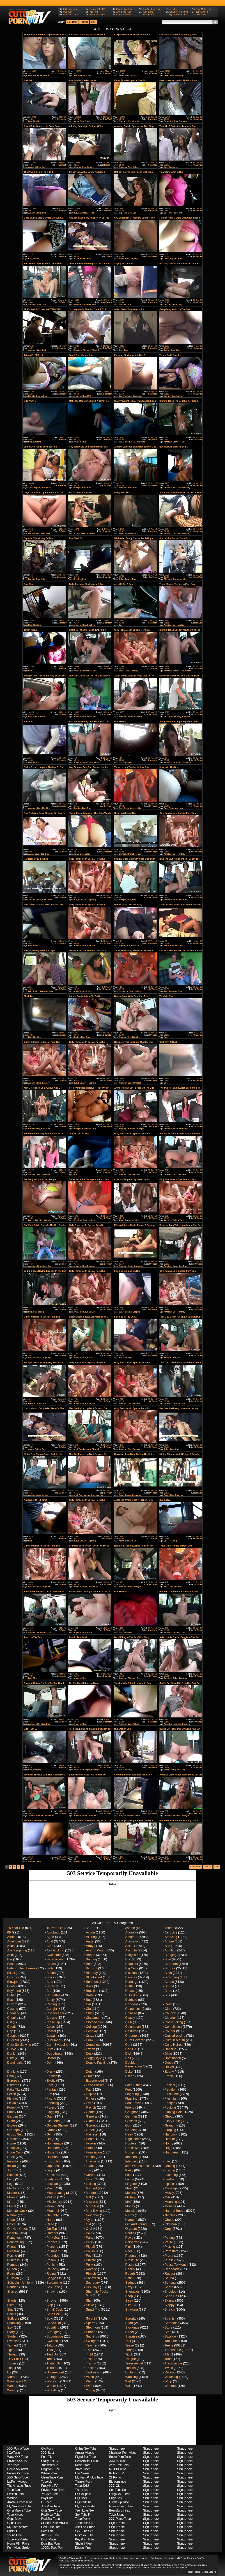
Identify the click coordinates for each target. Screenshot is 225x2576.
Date (93, 22)
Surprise (131, 2336)
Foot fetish (128, 1815)
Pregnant (131, 2255)
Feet (128, 2089)
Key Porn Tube (84, 2539)
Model (11, 2206)
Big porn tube (117, 2481)
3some (31, 1815)
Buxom (12, 2004)
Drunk (51, 2071)
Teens (91, 213)
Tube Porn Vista (17, 2539)
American (14, 1941)
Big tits (173, 259)
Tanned (12, 2345)
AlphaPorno (106, 302)
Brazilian (92, 1991)
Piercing (52, 2246)
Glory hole (172, 2121)
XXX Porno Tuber (120, 2519)
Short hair (172, 2296)
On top (52, 2228)
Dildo (168, 2053)
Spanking (14, 2323)
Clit (9, 2022)
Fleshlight (171, 2098)
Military (130, 2197)
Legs (10, 2184)
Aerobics (171, 1932)
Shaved (12, 2291)
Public (36, 945)
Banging (123, 1129)
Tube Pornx (82, 2519)
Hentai (90, 2139)
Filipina (91, 2094)
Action (167, 350)
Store (168, 2327)
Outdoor (52, 2233)
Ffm (49, 2094)
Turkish (130, 2368)
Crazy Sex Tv (49, 2461)
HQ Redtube (83, 2502)
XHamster (61, 73)
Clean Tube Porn (52, 2477)
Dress (169, 2062)
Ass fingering (17, 1950)
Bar (9, 1959)
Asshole (131, 1950)
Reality (130, 2269)
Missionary (54, 2202)
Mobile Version (209, 2572)
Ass (75, 75)
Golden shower (58, 2125)
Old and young (136, 2224)
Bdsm (11, 1964)
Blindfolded (33, 991)
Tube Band (148, 12)
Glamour (92, 2121)
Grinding (131, 2130)
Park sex (53, 2237)
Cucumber (54, 2040)
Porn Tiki (46, 2457)
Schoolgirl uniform (20, 2282)
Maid (50, 2188)
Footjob (170, 2103)
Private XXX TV (97, 9)
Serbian (12, 2287)
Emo (10, 2076)
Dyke (129, 2071)
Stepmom (93, 2327)
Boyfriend (14, 1991)
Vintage (52, 2377)
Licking (91, 2184)
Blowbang (172, 1977)
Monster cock (17, 2211)
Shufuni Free (83, 2543)
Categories (72, 22)
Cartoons (131, 2004)
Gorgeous (93, 2125)
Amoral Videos (84, 2452)
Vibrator (13, 2377)
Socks (11, 2314)
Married (91, 2188)
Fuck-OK (13, 2531)
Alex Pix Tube (50, 2535)
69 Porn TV (116, 2473)
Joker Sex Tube (85, 2527)
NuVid (109, 256)
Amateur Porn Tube (178, 12)
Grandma (171, 2125)
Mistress (92, 2202)
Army (89, 1946)
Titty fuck (14, 2359)
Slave (90, 2305)
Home (11, 2143)
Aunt (10, 1955)
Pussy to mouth (176, 2264)
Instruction (54, 2161)
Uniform (131, 2372)
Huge (168, 2148)
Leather (170, 2179)
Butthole (131, 2000)
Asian (121, 75)
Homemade (55, 2143)
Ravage (91, 2269)
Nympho (131, 2220)
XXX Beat (47, 2452)
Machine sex (16, 2188)
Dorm (50, 2062)
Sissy (129, 2300)
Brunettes (168, 121)
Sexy (128, 2287)
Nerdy (129, 2215)
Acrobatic (53, 1932)
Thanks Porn (83, 2481)
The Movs (81, 2490)
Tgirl (10, 2350)
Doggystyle (94, 2058)
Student (12, 2336)
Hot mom (53, 2148)
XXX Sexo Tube (123, 12)
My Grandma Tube (178, 14)
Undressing (94, 2372)
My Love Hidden (85, 2506)
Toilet (89, 2359)
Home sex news (97, 14)
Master (12, 2193)
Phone (12, 2246)
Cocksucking (174, 2022)
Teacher (91, 2345)
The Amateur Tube (151, 9)
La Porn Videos (123, 14)
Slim (128, 2305)
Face (50, 2085)
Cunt (89, 1632)
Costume (131, 2031)
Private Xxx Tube (124, 9)
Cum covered (135, 2040)
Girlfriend (53, 2121)
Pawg (129, 2237)
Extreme (13, 2085)
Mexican (13, 2197)
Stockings (137, 396)
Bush (11, 2000)
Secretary (93, 2282)
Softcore (13, 2318)
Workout (171, 2386)
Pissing (170, 2246)
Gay (48, 533)
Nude (11, 2220)
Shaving (52, 2291)
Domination (173, 2058)
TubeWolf (107, 119)
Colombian (133, 2026)
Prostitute (132, 2260)
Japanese (44, 75)
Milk (43, 579)
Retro (11, 2273)
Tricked (41, 716)
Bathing (91, 1959)
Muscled (131, 2211)
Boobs (45, 1495)
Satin (129, 2278)
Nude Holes (82, 2465)
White (11, 2386)
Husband (53, 2157)
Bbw (168, 1959)
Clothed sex (95, 2022)
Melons (130, 2193)
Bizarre (12, 1977)
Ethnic (169, 2076)
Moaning (171, 2202)
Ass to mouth (95, 1950)
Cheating (13, 2013)
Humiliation (94, 2152)
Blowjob (95, 350)
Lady (180, 304)
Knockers (173, 213)
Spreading (172, 2323)
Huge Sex (115, 2498)
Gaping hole (174, 2112)
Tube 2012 (82, 2485)
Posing (12, 2255)
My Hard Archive (17, 2527)
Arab (121, 350)
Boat (50, 1982)
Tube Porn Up (84, 2523)
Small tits (93, 2309)
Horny (36, 75)
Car (134, 213)
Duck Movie (48, 2539)
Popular (84, 22)
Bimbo (51, 1973)
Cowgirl (52, 2035)
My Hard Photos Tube (89, 2477)
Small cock (55, 2309)
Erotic (90, 2076)
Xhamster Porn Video (122, 2452)
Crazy (87, 854)
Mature (135, 1724)
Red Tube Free (50, 2527)
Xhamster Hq (49, 2465)
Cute (177, 1449)
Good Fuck (14, 2523)
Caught (52, 2009)
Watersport (15, 2381)
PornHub (191, 2558)
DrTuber (62, 302)
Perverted (132, 2242)
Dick (44, 350)
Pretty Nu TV (49, 2485)
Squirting (53, 2327)
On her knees (17, 2228)
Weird (90, 2381)
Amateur (32, 213)
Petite (169, 2242)
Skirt (10, 2305)
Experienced (95, 2080)
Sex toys (92, 2287)
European (14, 2080)
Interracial (93, 2161)
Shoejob (170, 2291)
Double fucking (97, 2062)
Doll (128, 2058)
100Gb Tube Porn (52, 2547)
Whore (51, 2386)
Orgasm (131, 2228)
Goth (128, 2125)
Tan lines (171, 2341)
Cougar (170, 2031)
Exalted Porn (149, 14)
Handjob (171, 2134)
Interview (131, 2161)
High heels (133, 2139)
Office (36, 259)
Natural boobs (175, 2211)
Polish (90, 2251)
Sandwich (93, 2278)
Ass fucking (84, 1495)
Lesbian (181, 625)
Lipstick (170, 2184)
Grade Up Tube (119, 2502)
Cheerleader (55, 2013)
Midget (51, 2197)
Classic (52, 2017)
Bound (169, 1986)
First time (172, 2094)
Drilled (169, 2067)
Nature (12, 2215)
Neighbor (92, 2215)
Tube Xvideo (202, 12)
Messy (169, 2193)
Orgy (168, 2228)
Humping (131, 2152)
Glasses (131, 2121)
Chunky (12, 2017)
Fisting (51, 2098)
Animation (132, 1941)
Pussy (129, 2264)
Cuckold (13, 2040)
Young (41, 1312)
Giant (11, 2121)
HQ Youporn (83, 2494)
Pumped (13, 2264)
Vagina (170, 2372)
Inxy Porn (47, 2498)
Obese (169, 2220)
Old (88, 2224)
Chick (90, 1358)
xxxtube (173, 9)
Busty (89, 1037)
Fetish (11, 2094)
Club (128, 2022)
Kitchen (12, 2175)
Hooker (91, 2143)
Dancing (170, 2049)
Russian (13, 2278)
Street (129, 2332)
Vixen (90, 2377)
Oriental (13, 2233)
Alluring (77, 167)
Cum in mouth (175, 2040)
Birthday (92, 1973)
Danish (12, 2053)
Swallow (170, 2336)
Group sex (15, 2134)
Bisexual (131, 1973)
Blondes (122, 121)
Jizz (10, 2170)
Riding (51, 2273)
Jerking (170, 2166)
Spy (10, 2327)
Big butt (77, 304)
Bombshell (93, 1982)
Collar (51, 2026)
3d (87, 1928)
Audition (170, 1950)
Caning (52, 2004)
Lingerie (131, 2184)
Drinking (13, 2071)
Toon (168, 2359)
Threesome (173, 2350)
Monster (170, 2206)
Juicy (89, 2170)
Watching (171, 2377)
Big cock (123, 213)
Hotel (89, 2148)
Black (166, 945)
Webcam (53, 2381)
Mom (50, 2206)
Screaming (54, 2282)
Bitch (175, 1129)
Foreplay (13, 2107)
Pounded (53, 2255)
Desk (89, 2053)
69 (9, 1932)
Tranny (91, 2363)
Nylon (90, 2220)
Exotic (51, 2080)
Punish (51, 2264)
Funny (88, 121)
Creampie (132, 2035)
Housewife (132, 2148)
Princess (13, 2260)
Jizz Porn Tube (50, 2506)
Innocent (131, 2157)
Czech (90, 2049)
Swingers (92, 2341)
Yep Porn (94, 12)
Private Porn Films (52, 2490)
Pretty (169, 2255)
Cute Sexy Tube (51, 2510)
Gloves (12, 2125)
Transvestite (173, 2363)
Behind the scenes (21, 1968)
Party (89, 2237)
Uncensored (55, 2372)
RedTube (107, 165)
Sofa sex (53, 2314)
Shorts (12, 2300)
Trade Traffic (194, 2572)
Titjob (129, 2354)
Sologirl (91, 2318)
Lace (128, 2175)
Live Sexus (82, 2473)
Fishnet (12, 2098)
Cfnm (168, 2009)
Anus (11, 1946)
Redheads (172, 2269)
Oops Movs (201, 14)
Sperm (90, 2323)
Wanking (37, 442)
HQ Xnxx (81, 2498)
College (91, 2026)
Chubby (170, 2013)
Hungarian (172, 2152)
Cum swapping (57, 2044)
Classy (130, 2017)
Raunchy (53, 2269)
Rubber (170, 2273)
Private (91, 2260)
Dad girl (131, 2049)
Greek (90, 2130)
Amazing (123, 167)
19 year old (55, 1928)
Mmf (128, 2202)
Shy (88, 2300)
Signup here (117, 2448)
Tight (89, 2354)
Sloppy (170, 2305)
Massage (171, 2188)
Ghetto (169, 2116)
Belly (50, 1968)
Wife (89, 2386)
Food (89, 2103)
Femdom (171, 2089)
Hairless (92, 2134)
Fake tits (13, 2089)
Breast (130, 1991)
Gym (50, 2134)
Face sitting (133, 2085)
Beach (51, 1964)
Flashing (37, 121)
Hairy (129, 2134)
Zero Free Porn (118, 2465)
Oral (89, 2228)
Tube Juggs (116, 2514)
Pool (128, 2251)
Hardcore (136, 1083)
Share (169, 2287)
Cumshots (47, 900)
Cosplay (134, 75)
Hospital (13, 2148)
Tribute (51, 2368)
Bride (168, 1991)
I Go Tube (68, 12)
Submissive (55, 2336)
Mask (129, 2188)
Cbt (88, 2009)
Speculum (54, 2323)
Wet (128, 2381)
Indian (90, 2157)
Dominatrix (15, 2062)
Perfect (52, 2242)
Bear (89, 1964)
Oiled (50, 2224)
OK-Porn (46, 2448)
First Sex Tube (84, 2535)
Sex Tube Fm (83, 2514)
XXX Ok (114, 2485)
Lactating (171, 2175)
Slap (50, 2305)
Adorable (131, 1932)
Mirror (11, 2202)
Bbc (128, 1959)
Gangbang (132, 2112)
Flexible (12, 2103)
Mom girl (92, 2206)
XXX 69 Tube (117, 2461)
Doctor (51, 2058)
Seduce (130, 2282)
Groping (179, 75)
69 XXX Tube (117, 2469)
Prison (51, 2260)
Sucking (91, 2336)
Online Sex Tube (85, 2448)
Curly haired (174, 2044)
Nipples (170, 2215)
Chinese (179, 1495)
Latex (90, 2179)
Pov (88, 2255)
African (12, 1937)
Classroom (93, 2017)
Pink (44, 213)
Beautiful (82, 75)
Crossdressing (175, 2035)
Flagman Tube (50, 2469)
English (52, 2076)
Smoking (131, 2309)
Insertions (14, 2161)
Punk (89, 2264)
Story (11, 2332)
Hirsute (170, 2139)
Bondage (131, 1982)
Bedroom (171, 1964)
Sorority (130, 2318)
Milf (89, 396)
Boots (11, 1986)
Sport (129, 2323)
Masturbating (139, 442)
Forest (51, 2107)
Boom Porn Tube (120, 2457)
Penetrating (15, 2242)
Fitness (91, 2098)
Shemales (132, 2291)
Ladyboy (53, 2179)
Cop (10, 2031)
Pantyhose (14, 2237)
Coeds (12, 2026)
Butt (89, 487)
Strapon (91, 2332)
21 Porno (115, 2477)
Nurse (51, 2220)
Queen (12, 2269)
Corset (51, 2031)
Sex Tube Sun (118, 2490)
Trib (10, 2368)
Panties (130, 2233)
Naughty (53, 2215)
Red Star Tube (50, 2519)
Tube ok (46, 2481)
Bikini (11, 1973)
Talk (128, 2341)
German (131, 2116)
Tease (129, 2345)
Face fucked (95, 2085)
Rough (130, 2273)
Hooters (131, 2143)
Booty (51, 1986)
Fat (88, 2089)
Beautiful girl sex (119, 2510)
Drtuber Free (83, 2547)
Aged (50, 1937)
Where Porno (49, 2473)
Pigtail (90, 2246)
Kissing (170, 2170)
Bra (49, 1991)
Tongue (130, 2359)
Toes (50, 2359)
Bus (30, 75)
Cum (89, 2040)
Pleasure (13, 2251)
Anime (169, 1941)
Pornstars (171, 2251)
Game (90, 2112)
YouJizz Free (49, 2494)
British (11, 1995)
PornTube (201, 2558)
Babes (38, 167)
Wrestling (53, 2390)
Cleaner (170, 2017)
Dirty (10, 2058)
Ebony (169, 2071)
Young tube (14, 2535)
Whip (168, 2381)
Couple (90, 167)
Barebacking (34, 533)
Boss (89, 1986)
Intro (168, 2161)
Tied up (52, 2354)
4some (169, 1928)
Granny (52, 2130)
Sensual (170, 2282)
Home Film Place (18, 2543)
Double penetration (133, 2064)
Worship (13, 2390)
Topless (12, 2363)
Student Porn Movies (54, 2523)
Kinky (129, 2170)
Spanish (170, 2318)
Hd (49, 2139)
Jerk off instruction (138, 2166)
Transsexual (134, 2363)
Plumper (53, 2251)
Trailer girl (54, 2363)
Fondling (53, 2103)
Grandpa (13, 2130)
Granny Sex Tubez (121, 2506)
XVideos (153, 73)
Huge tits (53, 2152)
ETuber (45, 2502)
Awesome (54, 1955)
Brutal (90, 1995)
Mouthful (53, 2211)
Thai (50, 2350)
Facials (170, 2085)
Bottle (129, 1986)
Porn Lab (47, 2531)
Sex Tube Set (83, 2531)
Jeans (90, 2166)
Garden (12, 2116)
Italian (11, 2166)
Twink (169, 2368)
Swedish (13, 2341)
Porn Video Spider (18, 2547)
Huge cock (15, 2152)
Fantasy (134, 671)
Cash (168, 2004)
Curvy (11, 2049)
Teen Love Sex (84, 2510)
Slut (10, 2309)
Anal (39, 304)
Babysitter (132, 1955)
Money (130, 2206)
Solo (50, 2318)
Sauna (169, 2278)
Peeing (170, 2237)
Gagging (53, 2112)
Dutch (90, 2071)
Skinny (169, 2300)
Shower (52, 2300)
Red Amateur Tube (87, 2461)
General (91, 2116)
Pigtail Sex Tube (85, 2457)
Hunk (11, 2157)
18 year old (15, 1928)
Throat (12, 2354)
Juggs (51, 2170)
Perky (90, 2242)
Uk (9, 2372)
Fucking (179, 945)
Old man (171, 2224)
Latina (44, 396)
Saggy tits (54, 2278)
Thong (129, 2350)
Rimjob (91, 2273)
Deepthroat (55, 2053)
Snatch (170, 2309)
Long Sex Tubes (119, 2494)
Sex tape (53, 2287)
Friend (129, 2107)
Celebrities (128, 808)
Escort (129, 2076)
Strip (168, 2332)
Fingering (173, 808)
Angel (90, 1941)
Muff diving (94, 2211)
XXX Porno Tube (71, 9)
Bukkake (131, 1995)
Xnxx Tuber (82, 2469)
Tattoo (51, 2345)
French (91, 2107)
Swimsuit (53, 2341)
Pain (89, 2233)
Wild (128, 2386)
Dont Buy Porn (50, 2543)
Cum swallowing (19, 2044)
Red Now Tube (50, 2514)
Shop (129, 2296)
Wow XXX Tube (70, 14)
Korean (91, 2175)
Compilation (173, 2026)
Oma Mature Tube (204, 9)
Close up (53, 2022)
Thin (89, 2350)
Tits (180, 213)
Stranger (53, 2332)
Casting (12, 2009)
